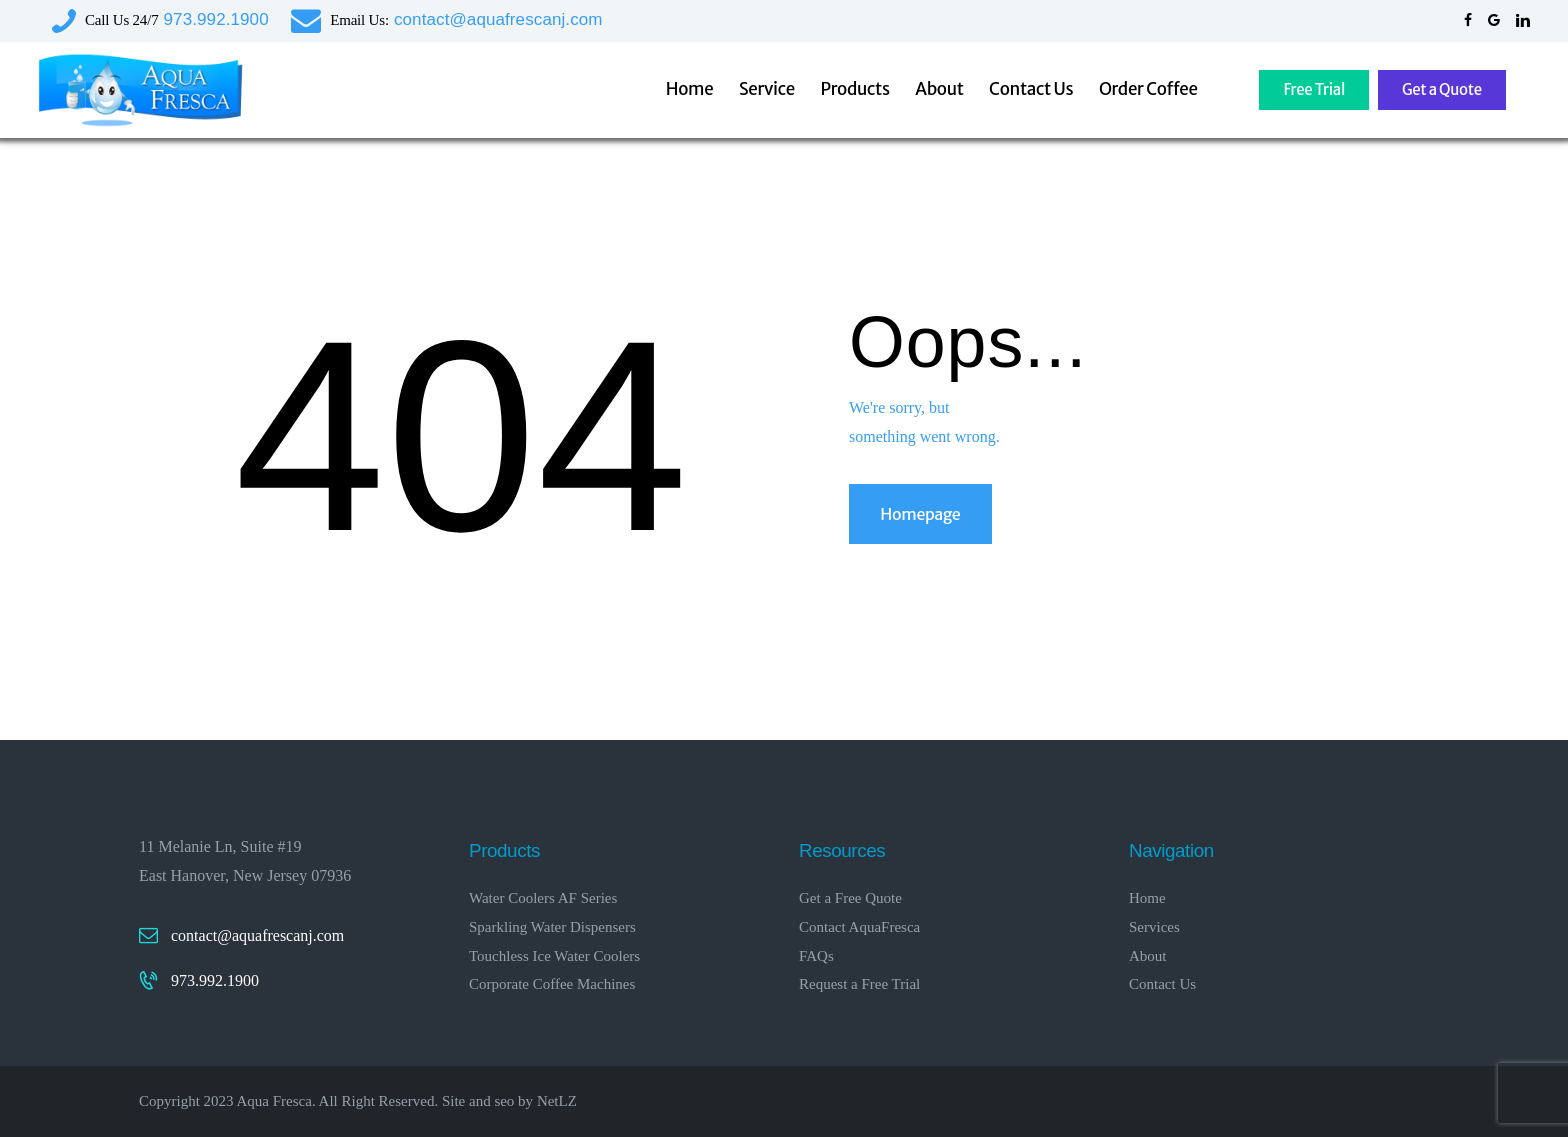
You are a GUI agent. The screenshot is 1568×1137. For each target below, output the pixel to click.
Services (1154, 927)
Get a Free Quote (850, 898)
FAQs (816, 956)
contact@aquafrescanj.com (257, 935)
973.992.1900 (215, 980)
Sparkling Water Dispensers (552, 927)
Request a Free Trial (859, 984)
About (1148, 956)
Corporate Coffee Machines (552, 984)
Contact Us (1162, 984)
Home (1147, 898)
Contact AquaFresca (859, 927)
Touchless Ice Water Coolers (554, 956)
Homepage (920, 514)
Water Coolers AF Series (543, 898)
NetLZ (557, 1101)
